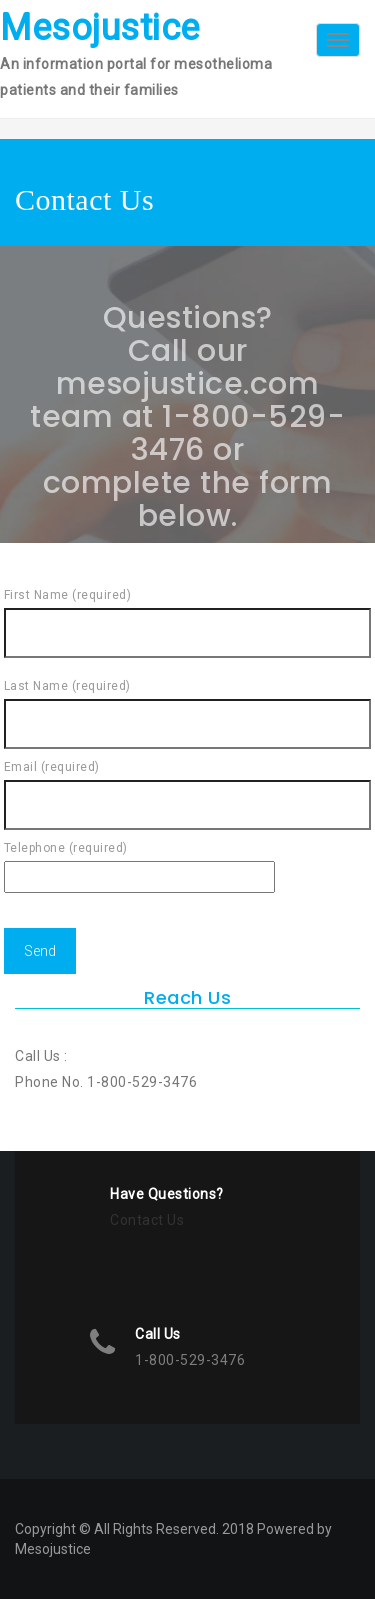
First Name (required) (188, 614)
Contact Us (147, 1220)
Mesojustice (100, 28)
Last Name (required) (188, 705)
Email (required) (188, 786)
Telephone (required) (139, 862)
